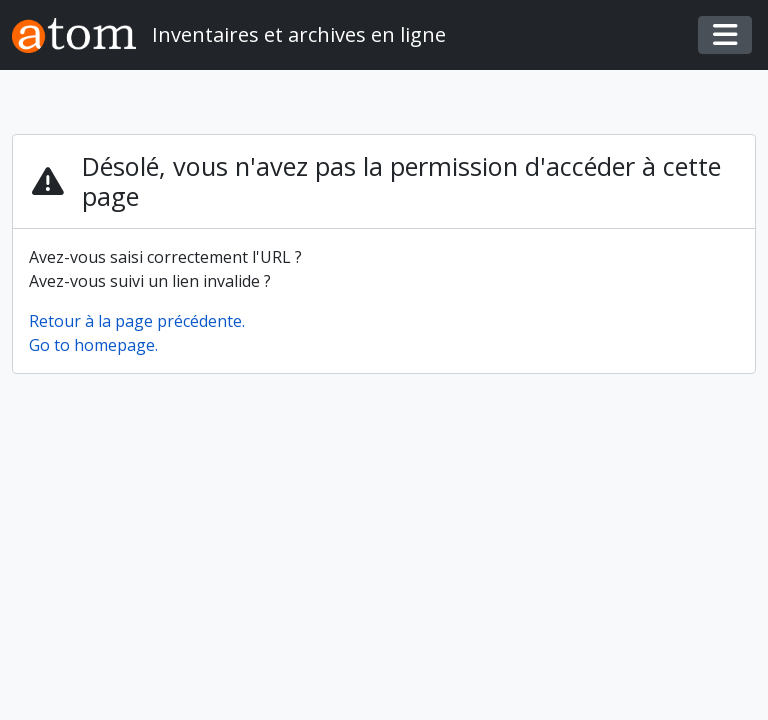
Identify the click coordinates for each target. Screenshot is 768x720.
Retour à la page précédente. (137, 321)
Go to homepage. (93, 345)
